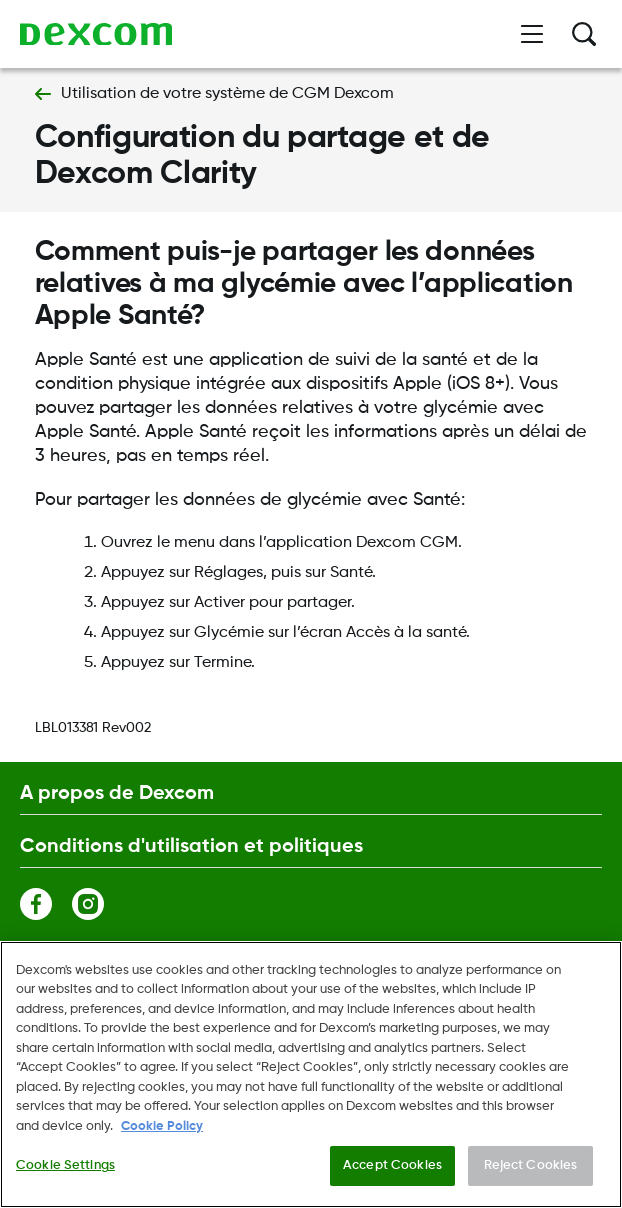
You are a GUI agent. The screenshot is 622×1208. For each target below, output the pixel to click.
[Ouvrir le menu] (532, 34)
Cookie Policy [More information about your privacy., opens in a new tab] (162, 1127)
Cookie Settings (65, 1166)
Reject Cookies (531, 1166)
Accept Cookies (392, 1166)
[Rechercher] (584, 34)
